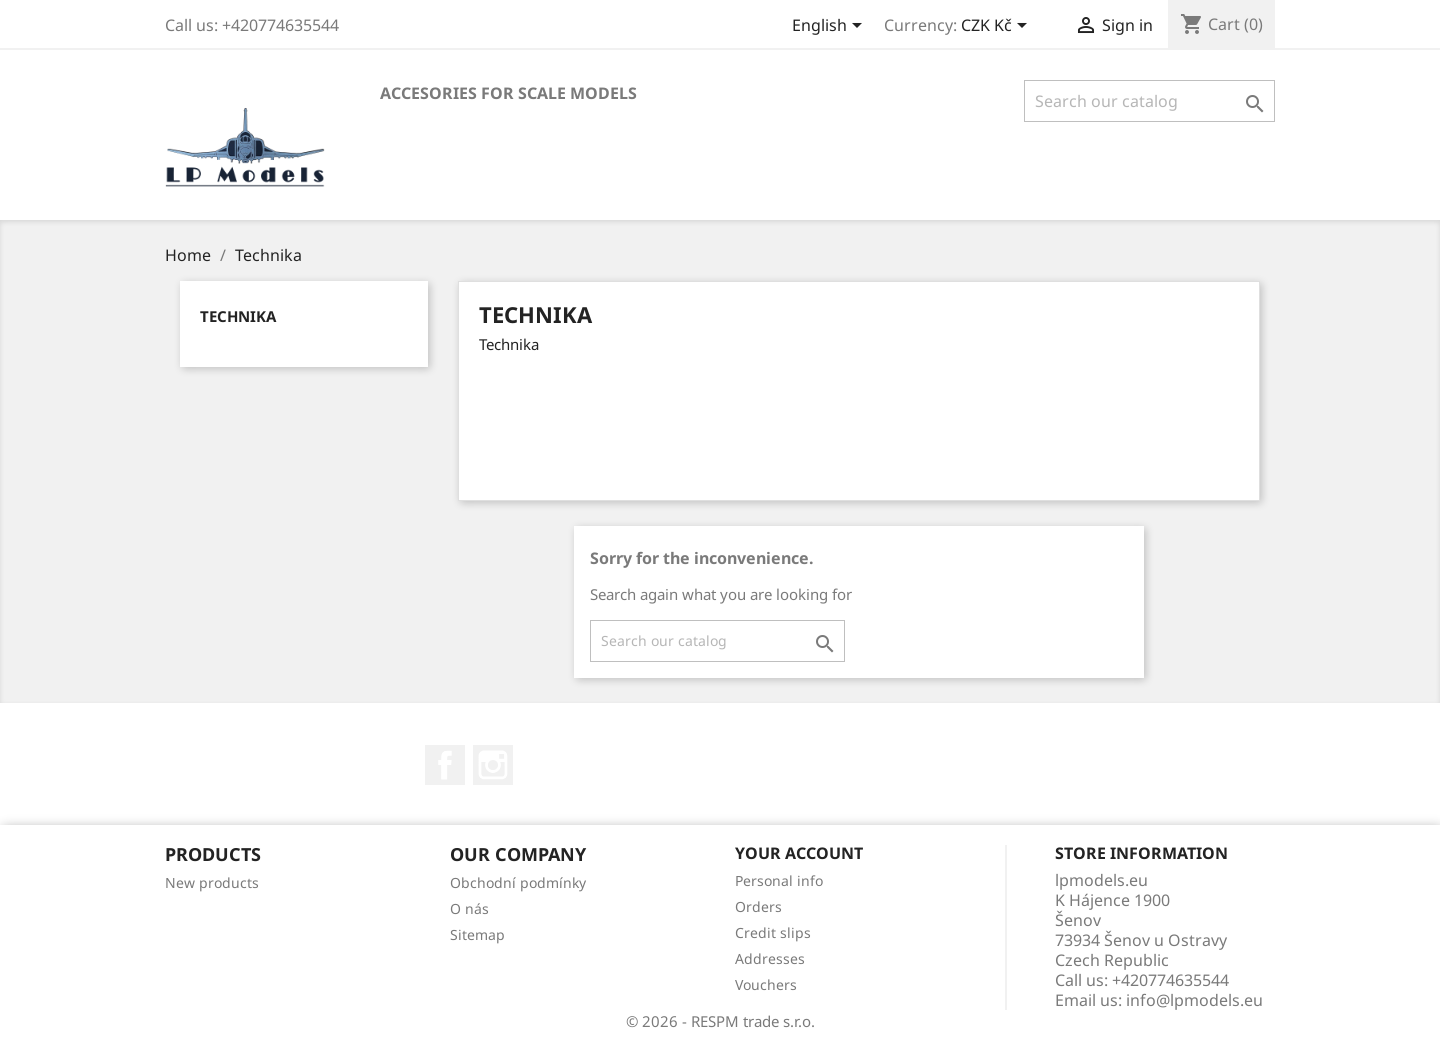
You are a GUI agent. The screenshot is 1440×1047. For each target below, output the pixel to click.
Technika (238, 316)
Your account (799, 853)
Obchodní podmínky (518, 882)
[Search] (1149, 101)
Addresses (770, 958)
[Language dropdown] (830, 27)
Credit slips (773, 932)
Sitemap (477, 934)
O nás (469, 908)
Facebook (445, 765)
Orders (758, 906)
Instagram (493, 765)
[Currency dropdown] (997, 27)
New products (212, 882)
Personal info (779, 880)
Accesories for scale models (508, 93)
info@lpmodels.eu (1194, 1000)
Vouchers (766, 984)
